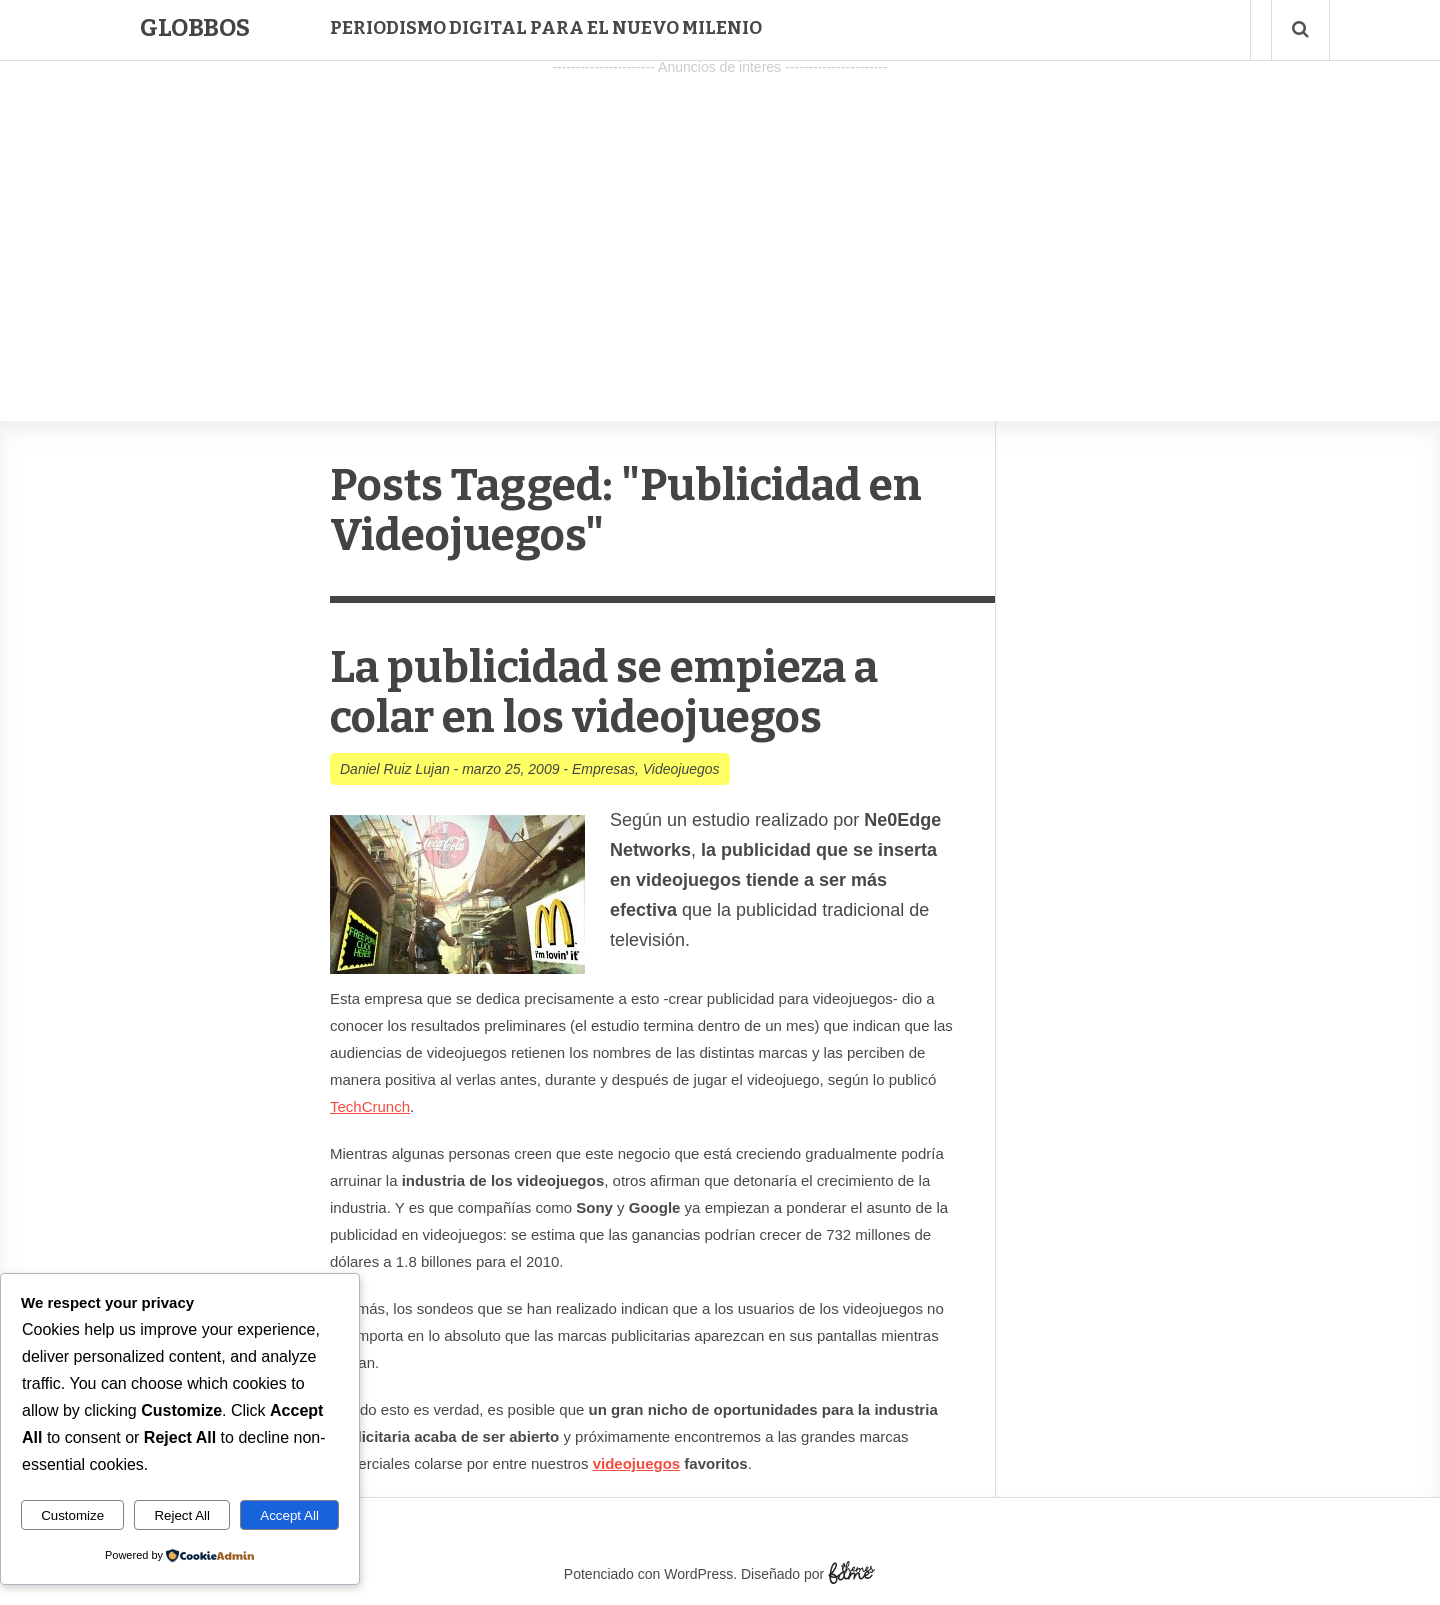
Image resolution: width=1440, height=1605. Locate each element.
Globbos (195, 28)
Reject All (182, 1515)
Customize (72, 1515)
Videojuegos (681, 769)
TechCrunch (370, 1106)
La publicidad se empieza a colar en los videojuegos (604, 692)
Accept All (289, 1515)
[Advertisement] (720, 221)
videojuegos (637, 1463)
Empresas (603, 769)
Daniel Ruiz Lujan (395, 769)
